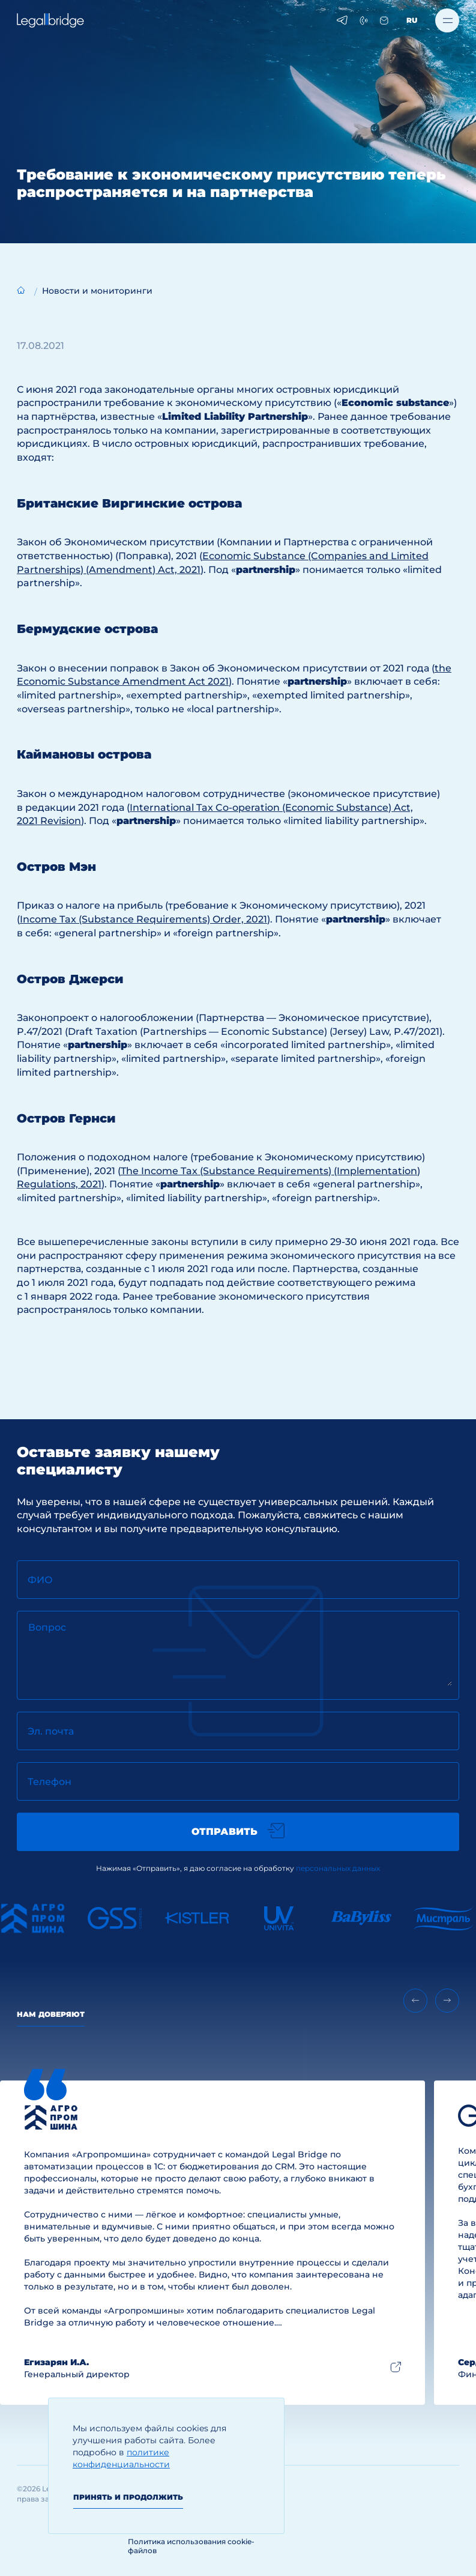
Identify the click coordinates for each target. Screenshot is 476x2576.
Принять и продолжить (128, 2497)
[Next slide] (447, 2001)
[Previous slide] (415, 2001)
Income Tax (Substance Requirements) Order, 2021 (143, 919)
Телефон (49, 1781)
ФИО (40, 1580)
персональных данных (338, 1868)
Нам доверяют (51, 2014)
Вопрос (47, 1627)
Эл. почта (51, 1731)
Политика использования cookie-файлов (191, 2546)
